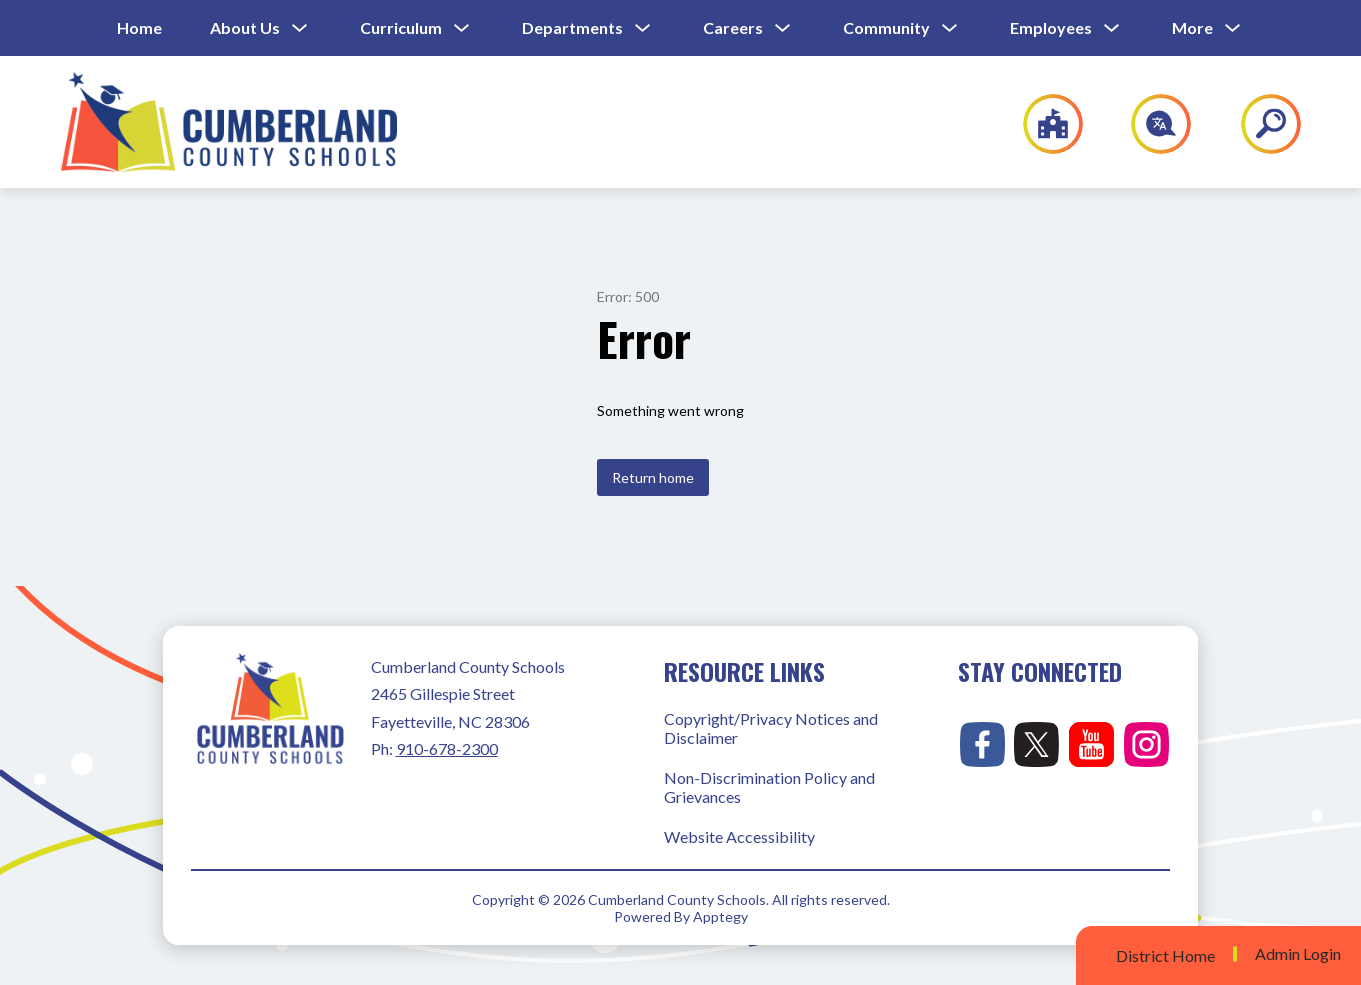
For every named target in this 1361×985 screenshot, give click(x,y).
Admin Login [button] (1298, 954)
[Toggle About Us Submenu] (300, 28)
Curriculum (401, 27)
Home (139, 27)
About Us (245, 27)
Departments (572, 27)
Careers (733, 27)
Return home (653, 477)
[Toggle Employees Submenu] (1112, 28)
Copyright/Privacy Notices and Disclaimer (771, 728)
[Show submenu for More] (1192, 28)
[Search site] (1258, 124)
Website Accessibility (739, 836)
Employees (1051, 27)
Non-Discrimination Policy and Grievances (769, 787)
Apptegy (720, 916)
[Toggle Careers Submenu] (783, 28)
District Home (1165, 955)
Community (886, 27)
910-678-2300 (447, 748)
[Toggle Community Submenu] (950, 28)
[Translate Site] (1149, 124)
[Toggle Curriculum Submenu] (462, 28)
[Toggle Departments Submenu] (643, 28)
